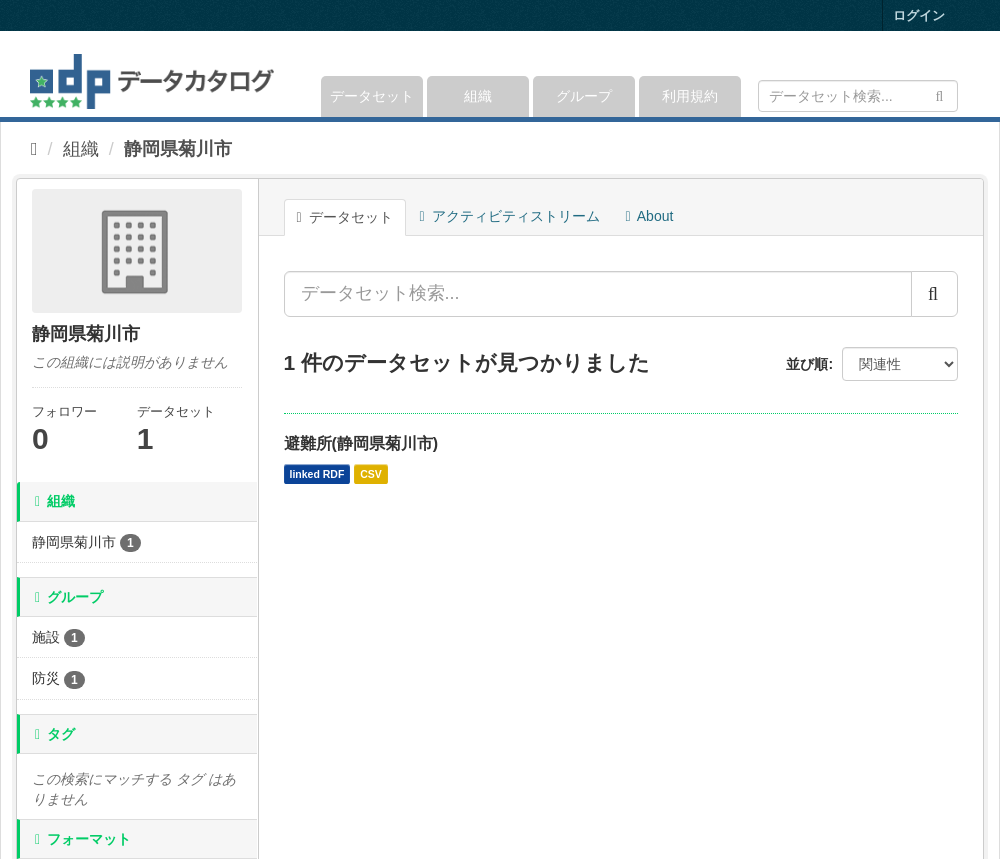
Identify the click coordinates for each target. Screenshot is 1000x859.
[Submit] (939, 94)
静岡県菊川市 (178, 149)
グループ (584, 96)
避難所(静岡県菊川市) (361, 443)
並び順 (807, 364)
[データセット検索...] (598, 294)
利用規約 (690, 96)
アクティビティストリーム (510, 216)
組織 (478, 96)
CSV (371, 474)
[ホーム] (34, 149)
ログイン (919, 15)
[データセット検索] (858, 96)
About (650, 216)
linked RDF (317, 474)
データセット (372, 96)
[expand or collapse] (956, 74)
